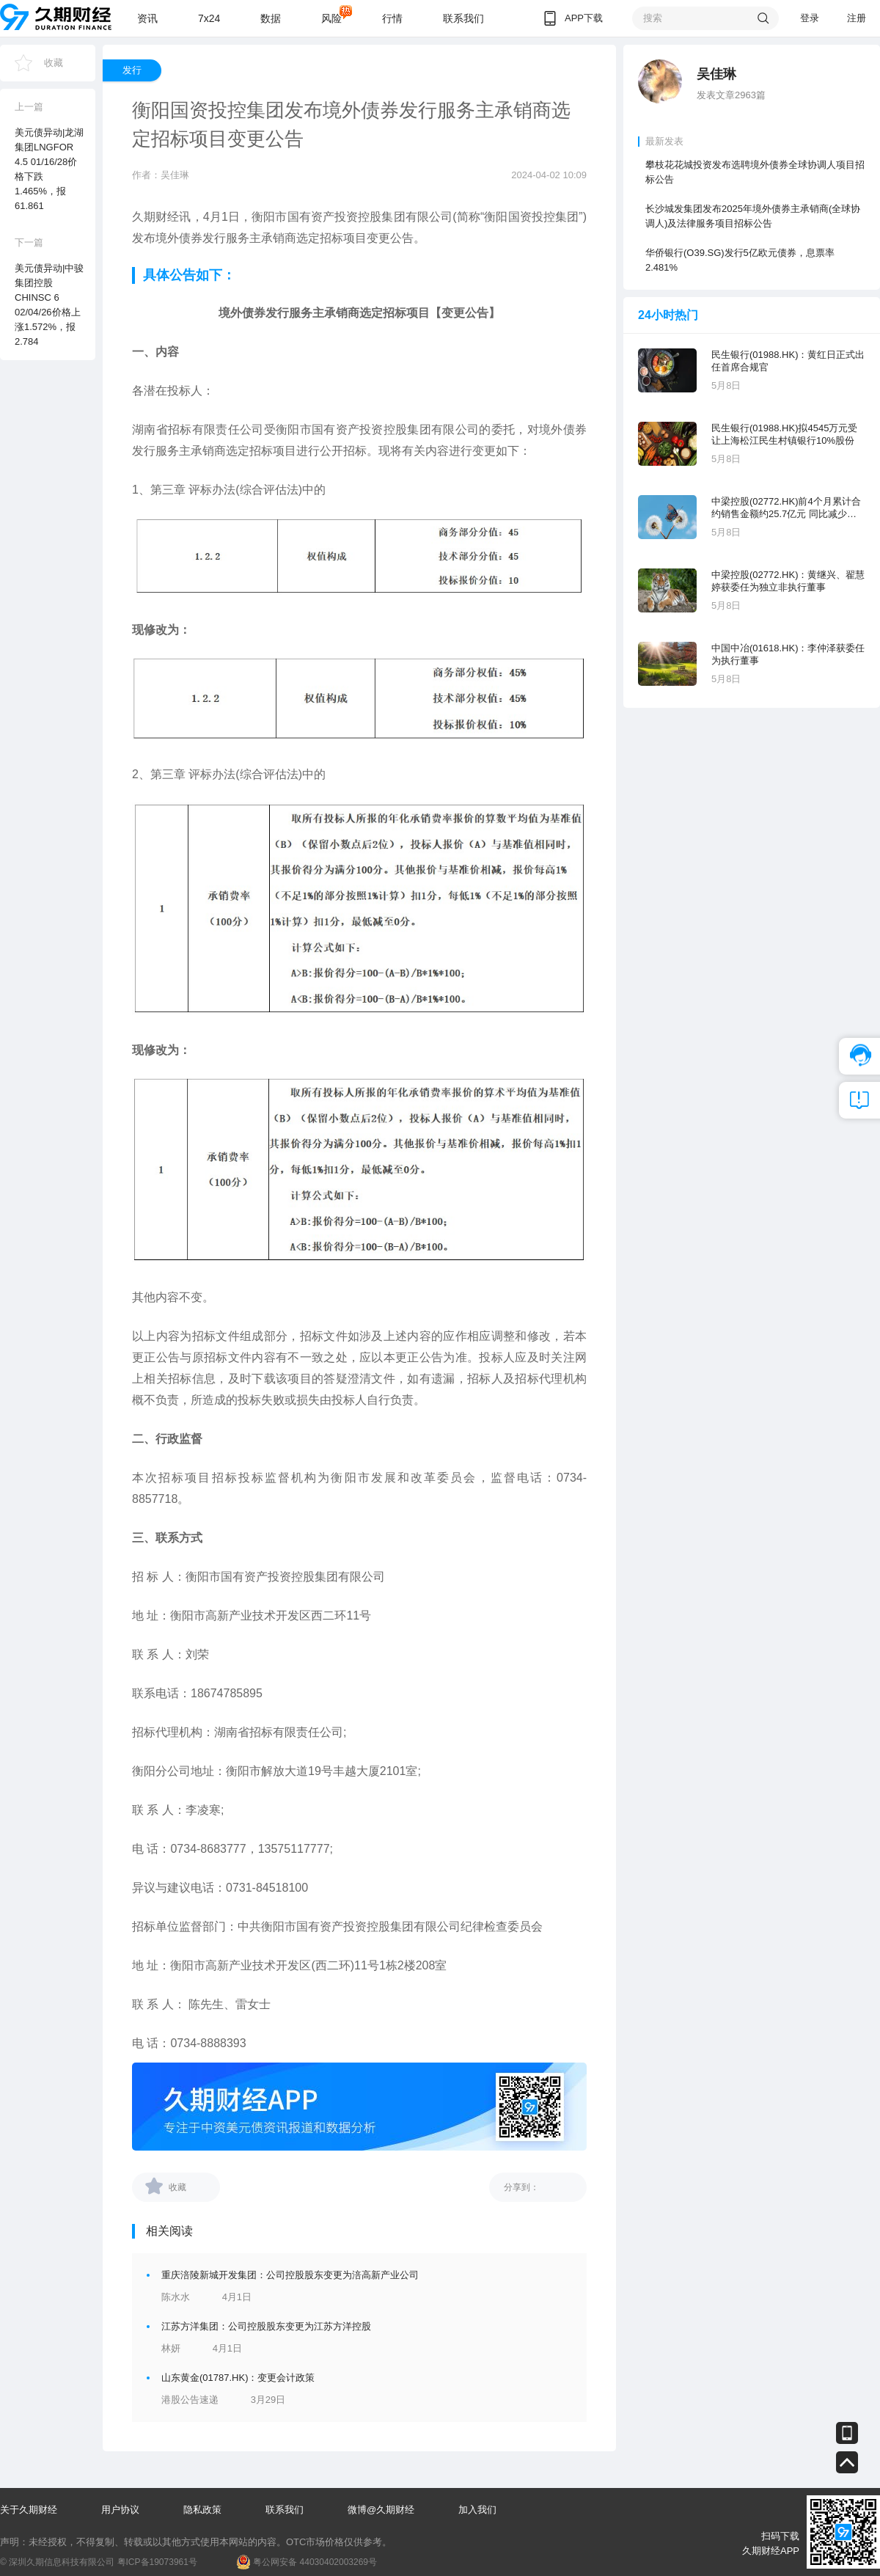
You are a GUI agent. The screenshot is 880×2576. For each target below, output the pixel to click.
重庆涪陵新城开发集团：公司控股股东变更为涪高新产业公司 (290, 2274)
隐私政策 (202, 2509)
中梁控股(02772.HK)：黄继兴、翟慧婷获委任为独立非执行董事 (788, 581)
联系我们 (463, 18)
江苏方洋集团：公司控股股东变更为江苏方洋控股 (266, 2326)
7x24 (209, 18)
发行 (132, 70)
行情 (392, 18)
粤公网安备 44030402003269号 (315, 2562)
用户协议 (120, 2509)
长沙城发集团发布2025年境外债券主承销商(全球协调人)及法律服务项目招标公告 (752, 216)
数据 (270, 18)
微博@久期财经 (381, 2509)
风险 (331, 18)
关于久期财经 (28, 2509)
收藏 (53, 62)
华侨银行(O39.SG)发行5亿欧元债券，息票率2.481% (740, 260)
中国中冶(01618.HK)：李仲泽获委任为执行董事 (788, 654)
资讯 (147, 18)
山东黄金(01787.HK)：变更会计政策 (238, 2377)
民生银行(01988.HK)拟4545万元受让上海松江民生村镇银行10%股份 (784, 434)
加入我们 (477, 2509)
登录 (809, 17)
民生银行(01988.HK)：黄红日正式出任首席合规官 (788, 361)
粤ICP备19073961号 (157, 2562)
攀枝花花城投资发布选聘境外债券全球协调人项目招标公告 (755, 172)
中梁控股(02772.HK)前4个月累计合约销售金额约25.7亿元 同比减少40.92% (786, 508)
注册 (856, 17)
